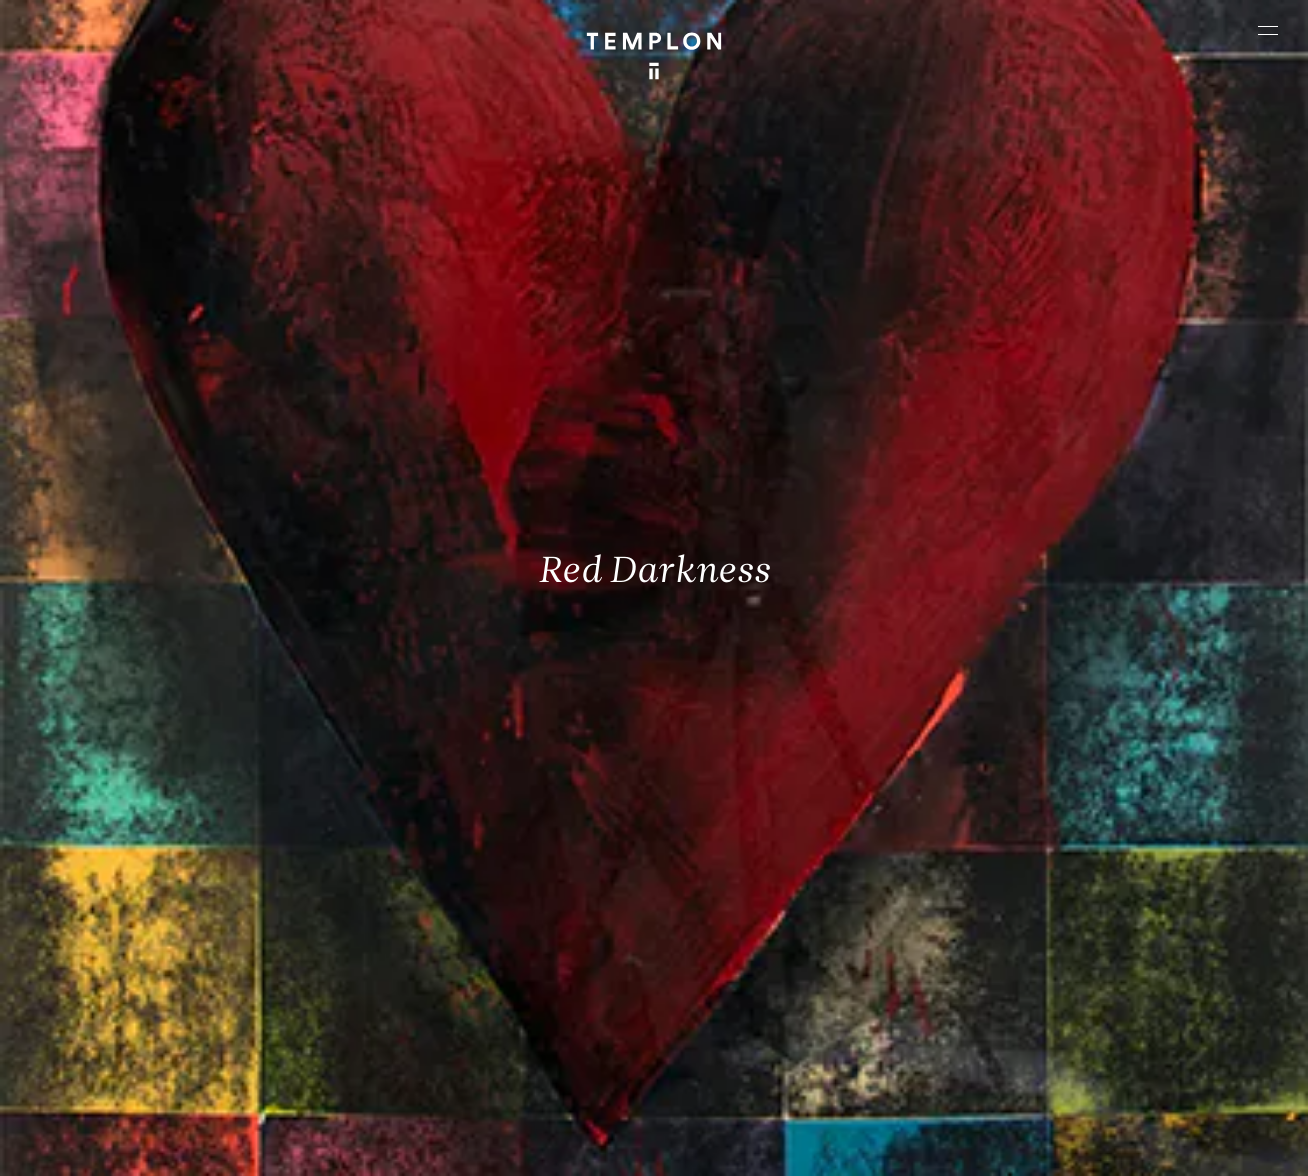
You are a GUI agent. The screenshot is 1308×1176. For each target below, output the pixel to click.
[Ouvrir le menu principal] (1268, 30)
